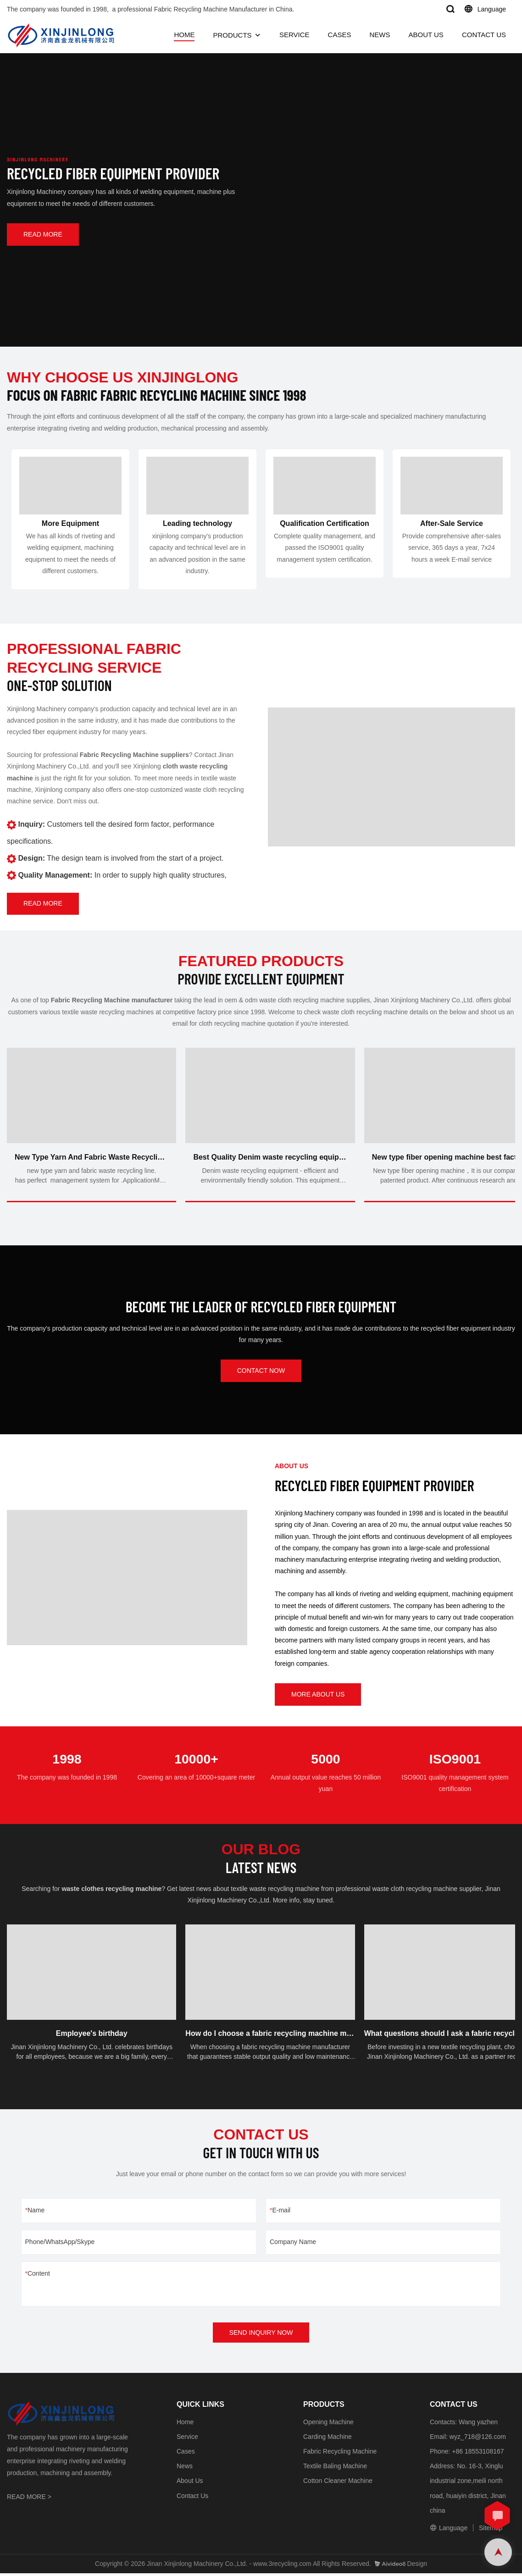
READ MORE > (29, 2499)
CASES (339, 35)
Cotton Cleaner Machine (337, 2483)
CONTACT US (484, 35)
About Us (190, 2483)
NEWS (379, 35)
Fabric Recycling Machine (340, 2453)
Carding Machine (327, 2439)
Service (187, 2439)
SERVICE (294, 35)
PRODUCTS (232, 35)
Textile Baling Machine (335, 2468)
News (185, 2468)
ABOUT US (425, 35)
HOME (184, 35)
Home (185, 2424)
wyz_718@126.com (478, 2439)
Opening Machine (328, 2424)
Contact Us (192, 2498)
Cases (186, 2453)
